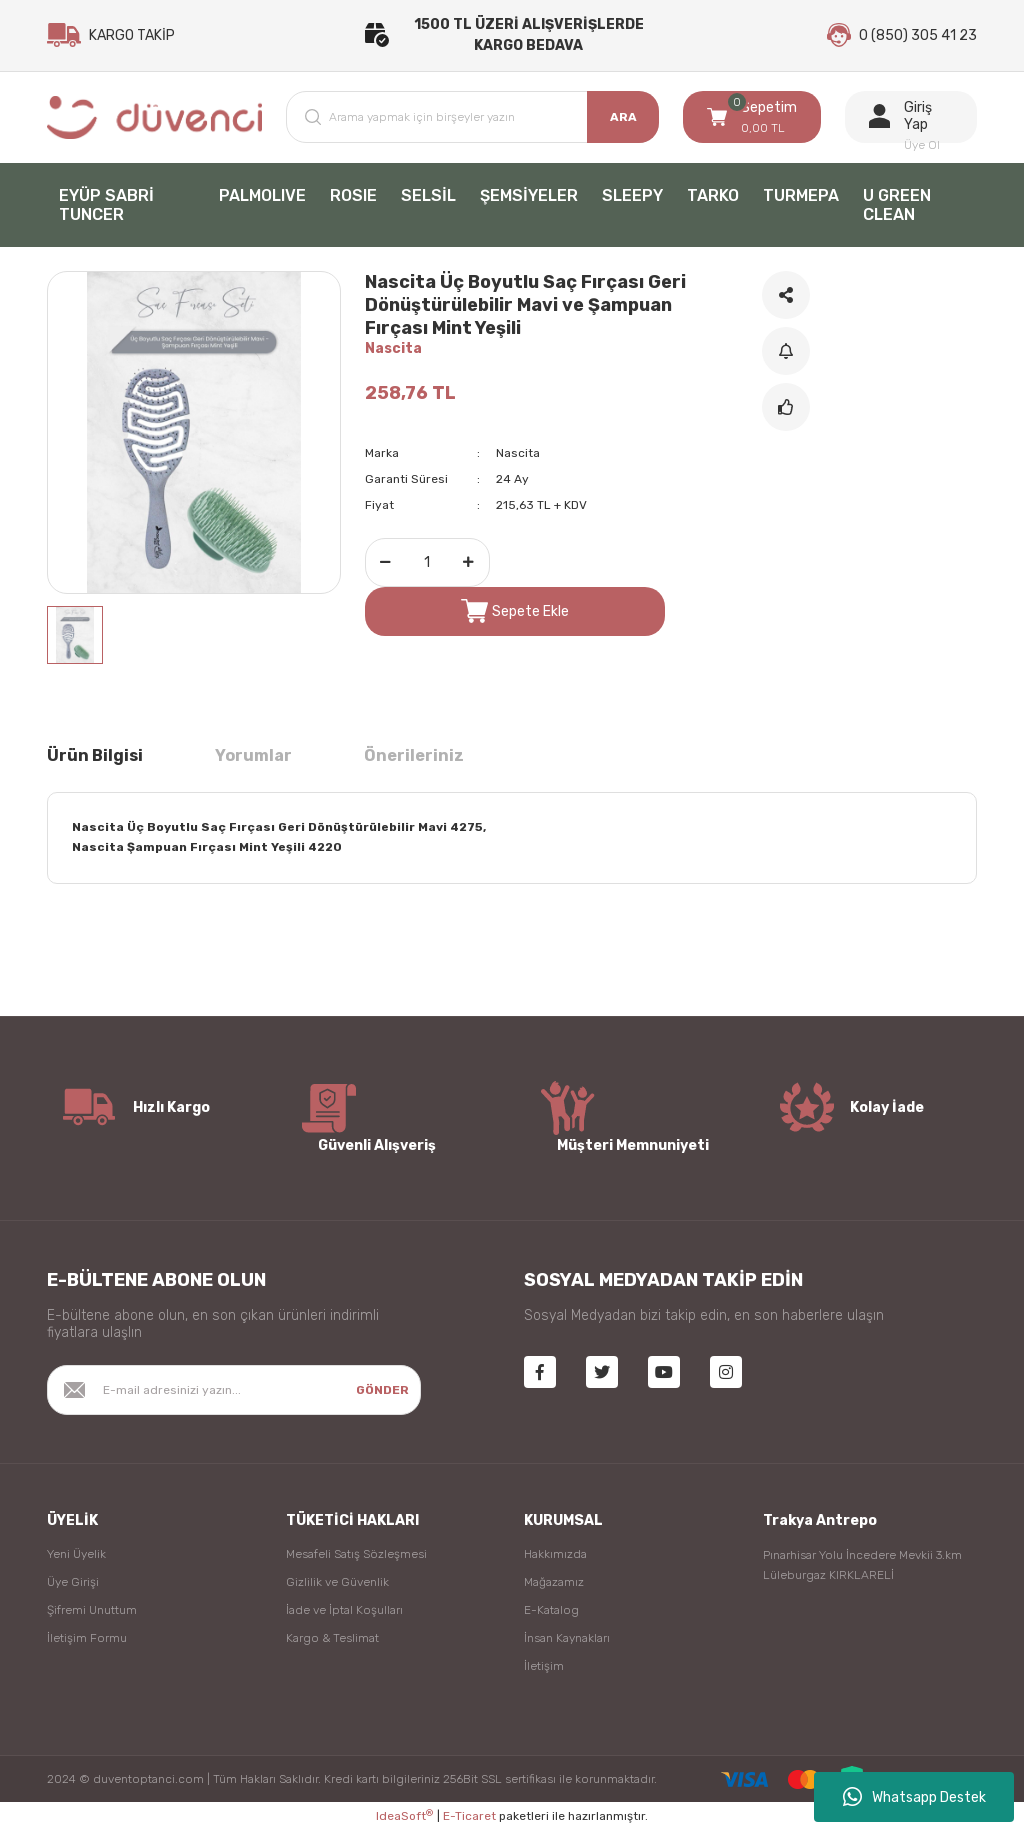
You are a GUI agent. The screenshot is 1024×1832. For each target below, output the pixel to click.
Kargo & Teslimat (332, 1639)
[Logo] (154, 118)
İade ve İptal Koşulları (344, 1611)
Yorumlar (253, 756)
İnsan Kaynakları (567, 1639)
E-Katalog (551, 1611)
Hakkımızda (555, 1555)
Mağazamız (554, 1583)
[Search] (473, 118)
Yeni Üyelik (76, 1555)
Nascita (393, 349)
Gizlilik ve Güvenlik (337, 1583)
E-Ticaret (469, 1818)
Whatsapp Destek (914, 1797)
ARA (623, 118)
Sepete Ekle (515, 612)
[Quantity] (427, 563)
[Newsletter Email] (234, 1391)
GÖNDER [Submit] (382, 1391)
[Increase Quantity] (469, 563)
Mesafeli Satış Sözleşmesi (356, 1555)
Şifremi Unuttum (92, 1611)
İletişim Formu (87, 1639)
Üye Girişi (73, 1583)
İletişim (544, 1667)
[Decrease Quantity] (386, 563)
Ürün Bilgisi (95, 756)
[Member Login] (911, 118)
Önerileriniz (414, 756)
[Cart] (752, 118)
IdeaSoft (404, 1817)
